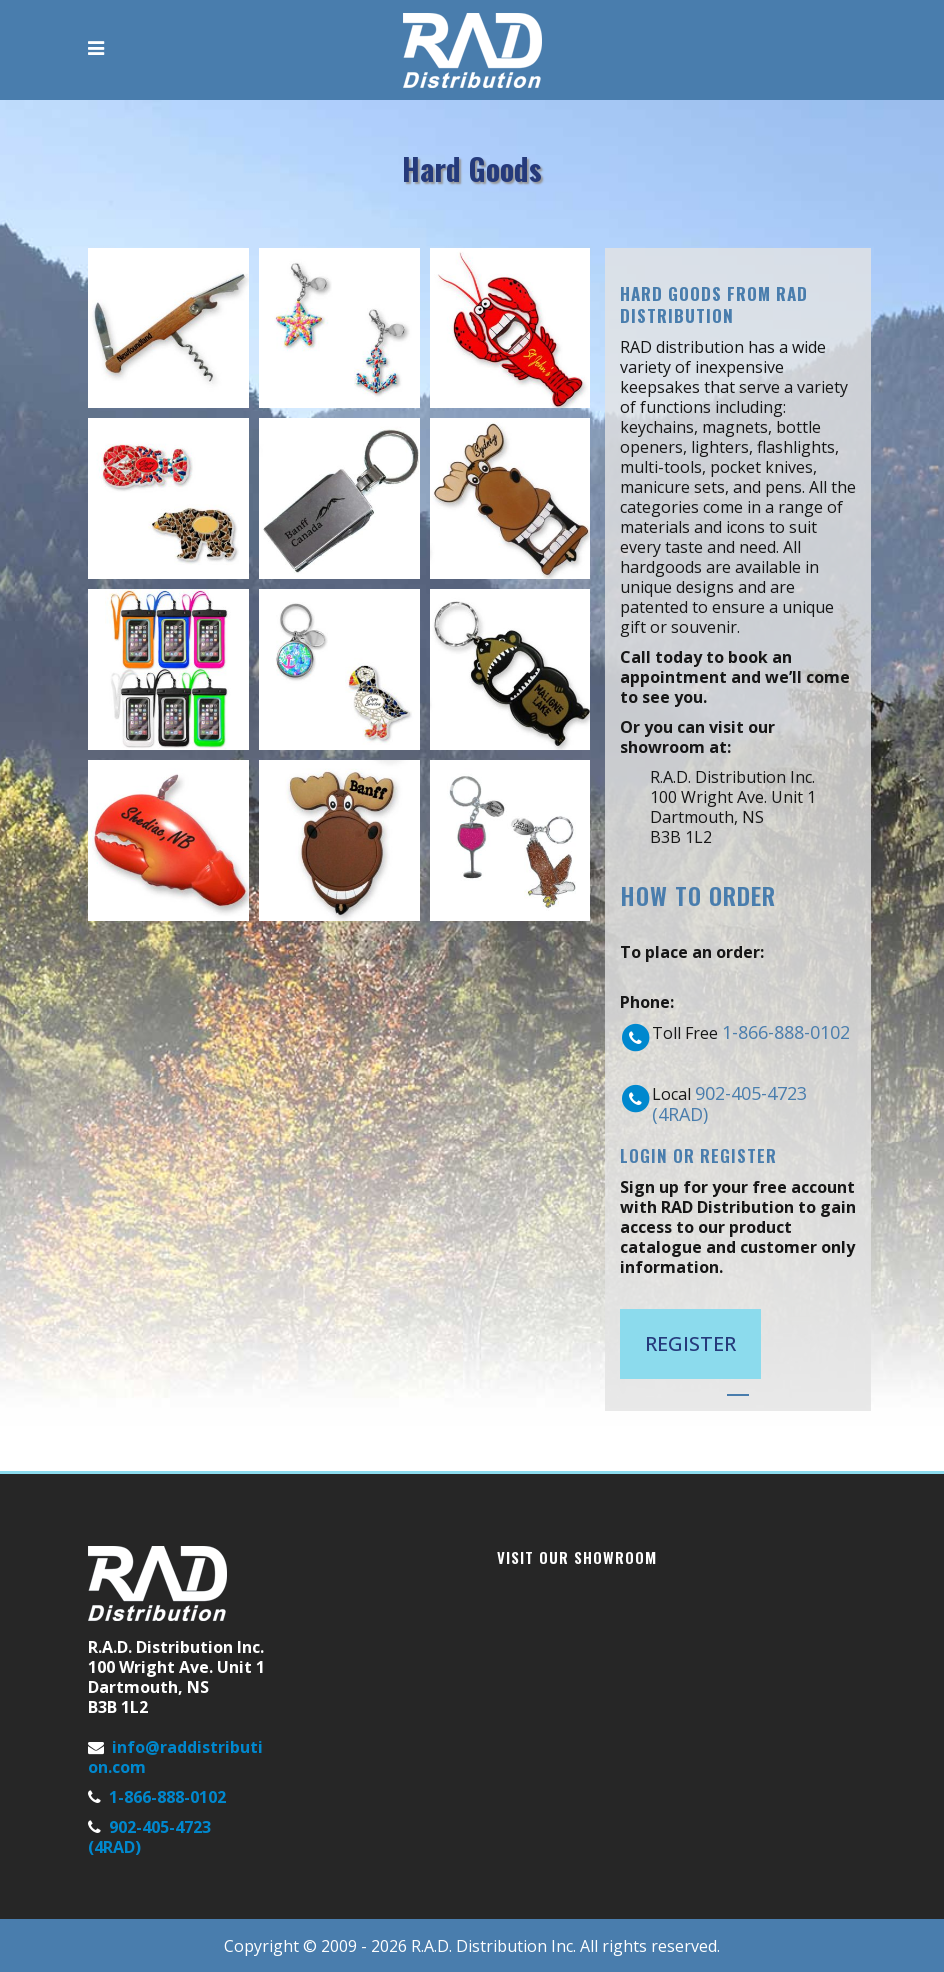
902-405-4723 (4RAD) (729, 1103)
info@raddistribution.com (175, 1757)
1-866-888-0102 (786, 1032)
